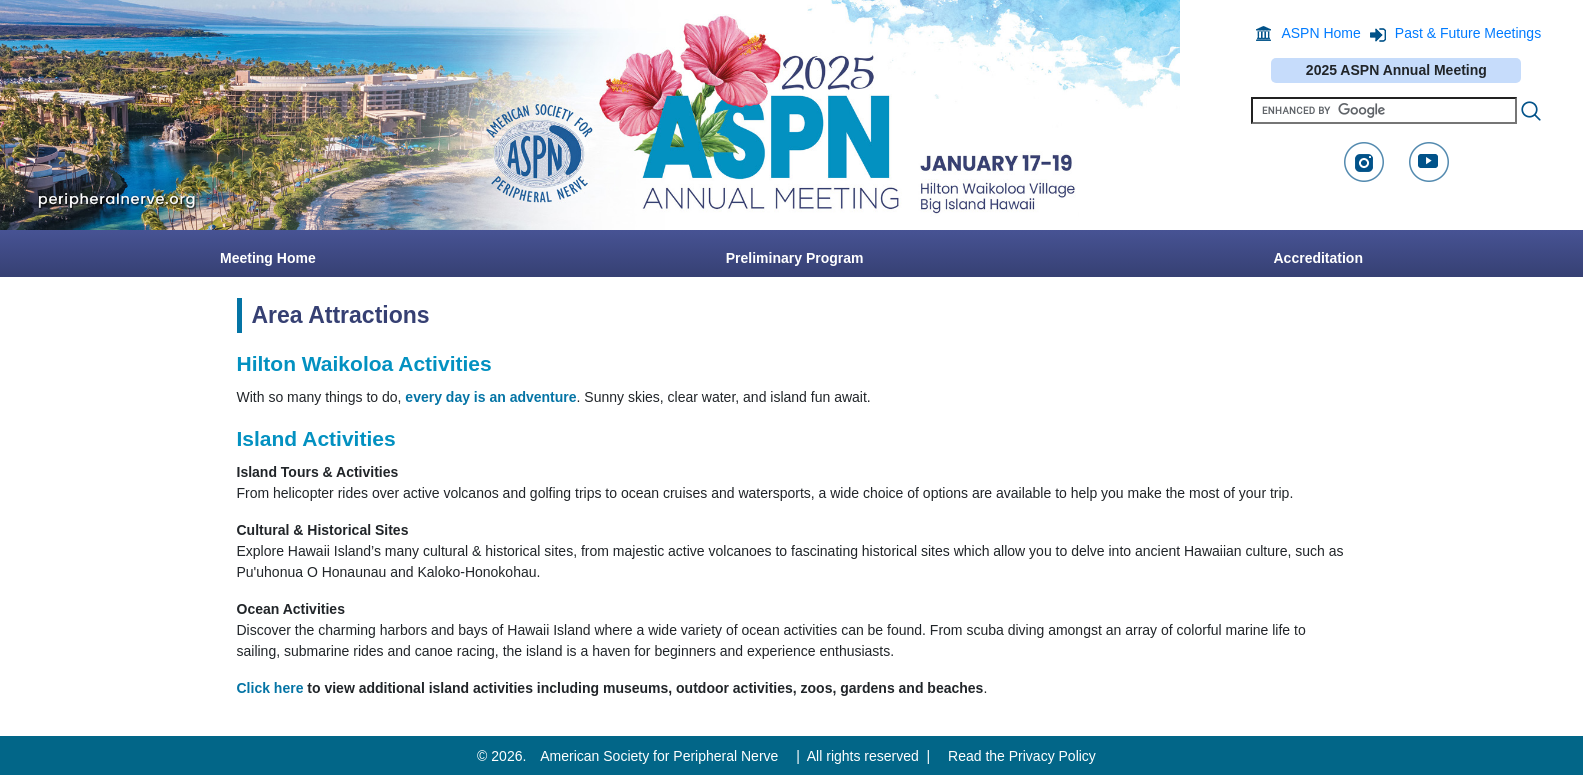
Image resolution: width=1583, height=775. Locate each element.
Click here (270, 688)
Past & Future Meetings (1468, 33)
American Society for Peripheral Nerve (659, 756)
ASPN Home (1320, 33)
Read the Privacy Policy (1022, 756)
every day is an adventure (490, 397)
